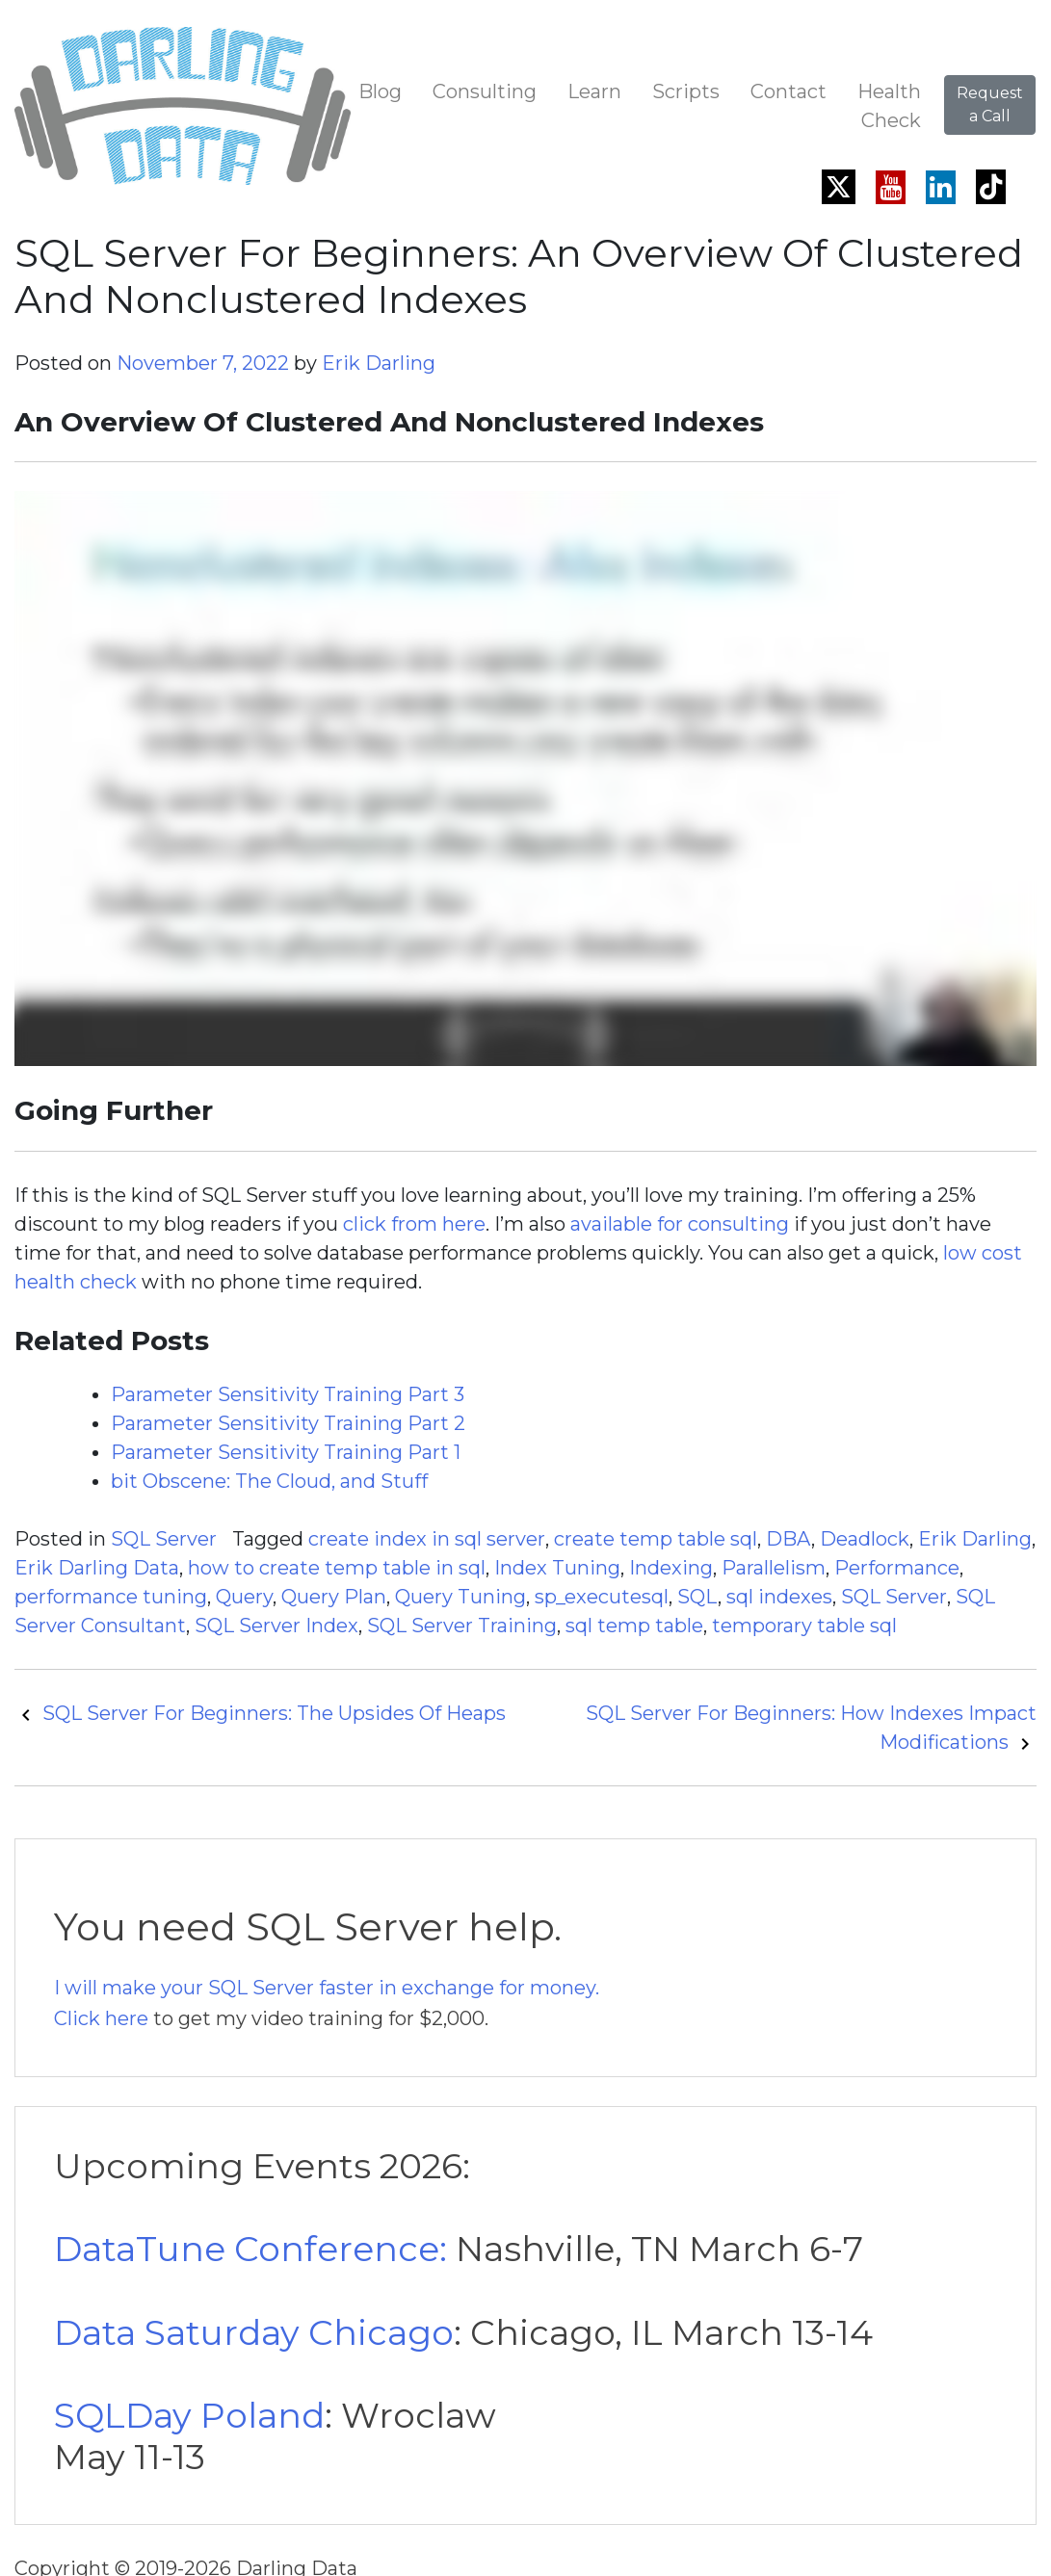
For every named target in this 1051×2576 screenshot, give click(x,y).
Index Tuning (557, 1567)
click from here (414, 1224)
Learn (594, 91)
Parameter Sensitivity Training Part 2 (288, 1423)
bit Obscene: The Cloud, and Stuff (269, 1481)
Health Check (889, 106)
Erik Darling (378, 363)
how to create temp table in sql (337, 1567)
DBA (788, 1538)
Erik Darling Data (96, 1567)
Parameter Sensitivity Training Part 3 (287, 1394)
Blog (380, 91)
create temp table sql (655, 1538)
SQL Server (164, 1538)
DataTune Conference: (250, 2248)
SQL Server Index (276, 1625)
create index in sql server (426, 1538)
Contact (788, 91)
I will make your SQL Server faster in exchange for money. (326, 1987)
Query (244, 1596)
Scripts (686, 91)
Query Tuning (460, 1596)
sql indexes (779, 1596)
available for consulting (679, 1224)
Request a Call (990, 104)
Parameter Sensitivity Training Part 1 (285, 1452)
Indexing (671, 1567)
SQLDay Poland (189, 2415)
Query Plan (333, 1596)
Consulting (485, 91)
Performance (896, 1567)
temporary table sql (804, 1625)
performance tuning (110, 1596)
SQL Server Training (462, 1625)
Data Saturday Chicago (254, 2332)
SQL (697, 1596)
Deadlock (864, 1538)
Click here (101, 2018)
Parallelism (774, 1567)
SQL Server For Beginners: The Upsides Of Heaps (260, 1713)
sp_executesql (602, 1596)
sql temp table (634, 1625)
